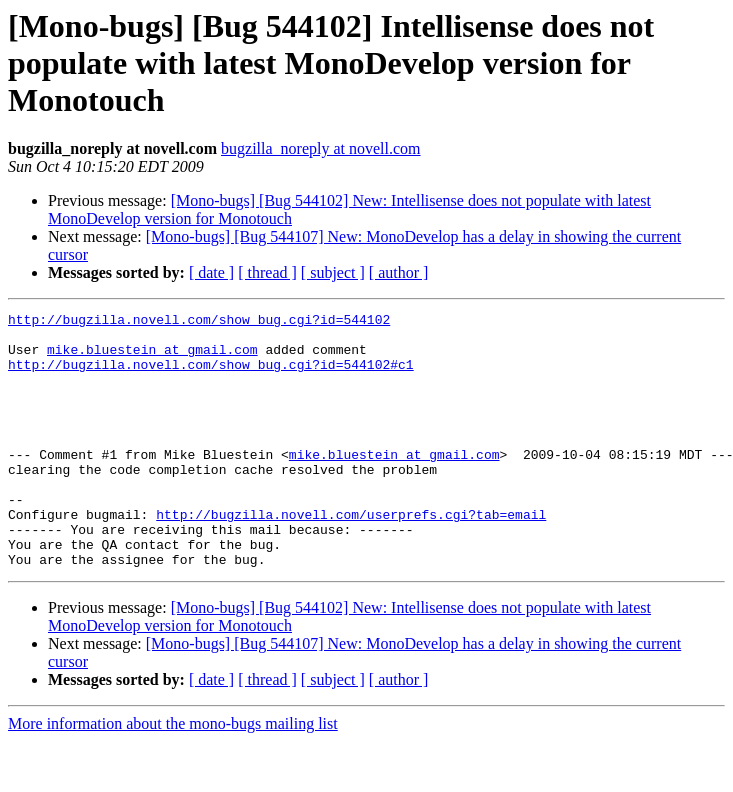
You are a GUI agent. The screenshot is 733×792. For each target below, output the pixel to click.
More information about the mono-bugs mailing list (173, 774)
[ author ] (399, 272)
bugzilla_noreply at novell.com (321, 148)
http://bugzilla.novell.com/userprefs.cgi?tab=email (351, 556)
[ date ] (211, 272)
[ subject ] (333, 272)
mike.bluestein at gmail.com (152, 358)
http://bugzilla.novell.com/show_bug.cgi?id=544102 (199, 322)
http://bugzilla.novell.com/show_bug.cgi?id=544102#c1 (211, 376)
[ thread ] (267, 272)
